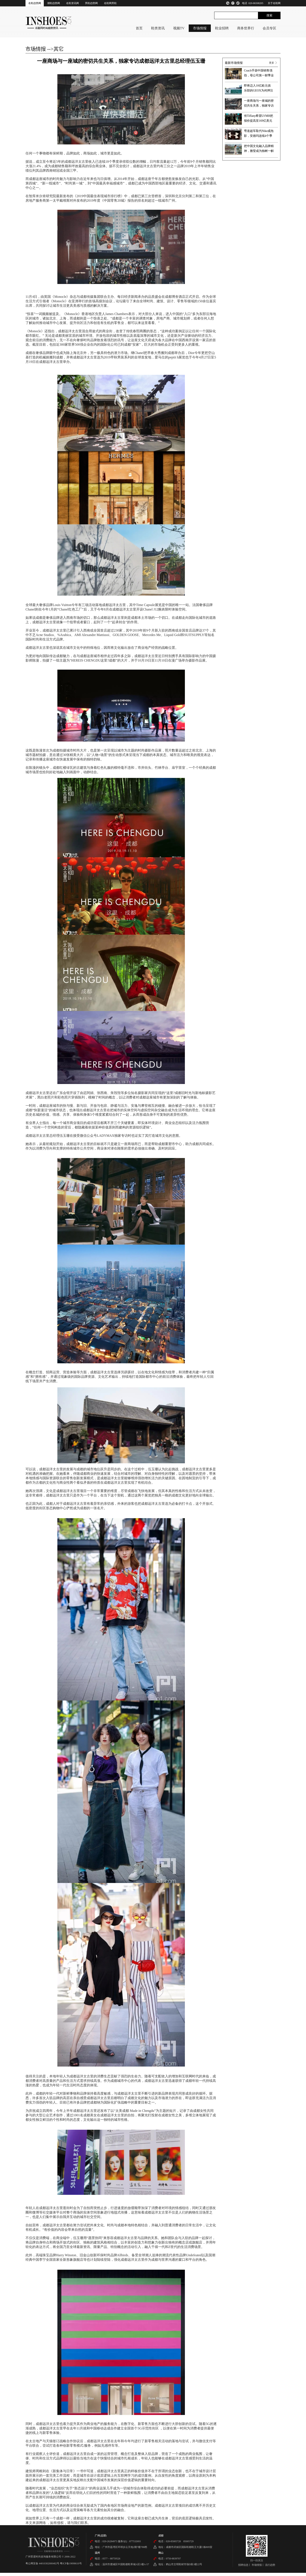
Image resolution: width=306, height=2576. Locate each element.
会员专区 (269, 28)
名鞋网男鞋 (110, 3)
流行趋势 (270, 2564)
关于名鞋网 (274, 3)
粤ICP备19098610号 (71, 2563)
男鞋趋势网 (91, 3)
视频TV (178, 28)
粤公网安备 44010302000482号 (43, 2563)
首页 (139, 28)
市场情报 (200, 28)
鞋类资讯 (158, 28)
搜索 (269, 15)
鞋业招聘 (222, 28)
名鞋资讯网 (72, 3)
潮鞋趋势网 (53, 3)
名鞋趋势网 (34, 3)
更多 (273, 62)
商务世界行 (245, 28)
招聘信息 (243, 2564)
